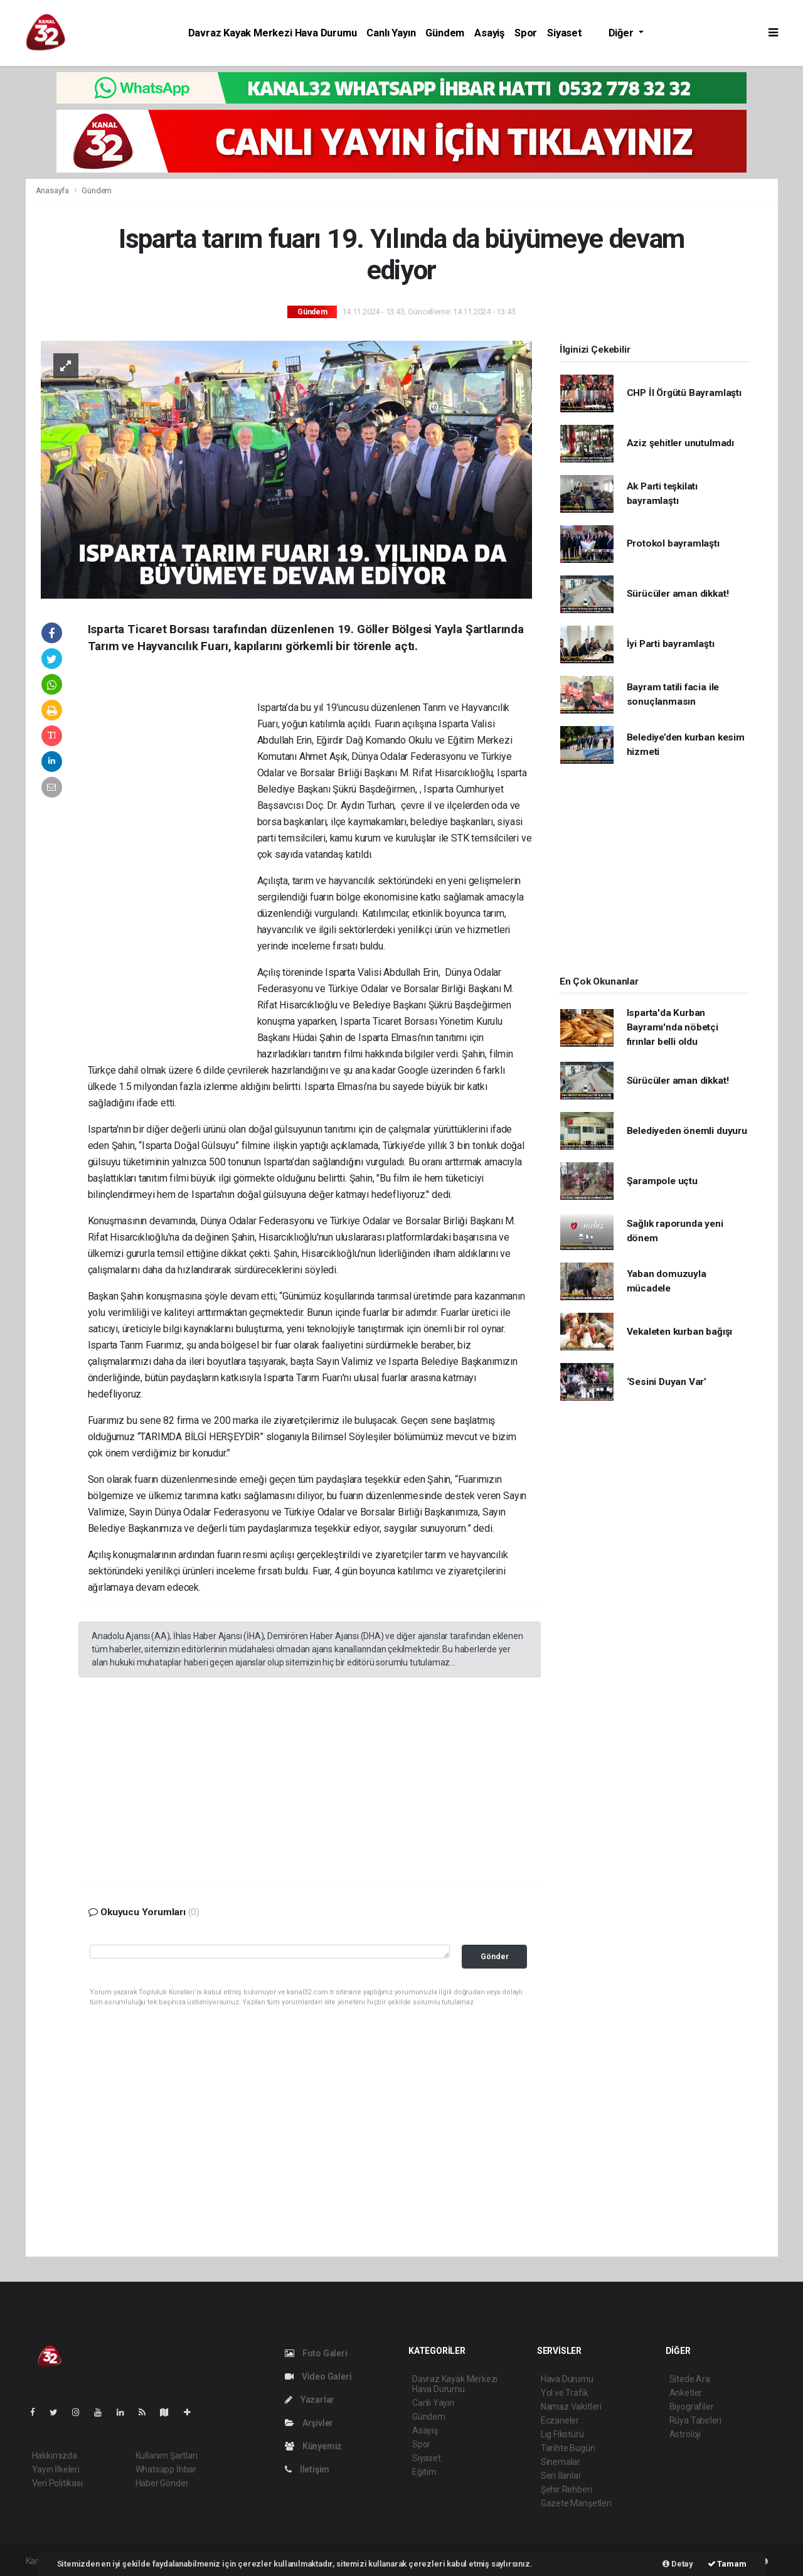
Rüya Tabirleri (695, 2420)
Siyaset (564, 33)
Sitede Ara (689, 2379)
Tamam (727, 2563)
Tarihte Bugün (568, 2448)
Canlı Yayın (390, 33)
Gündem (444, 33)
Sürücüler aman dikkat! (678, 593)
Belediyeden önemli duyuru (687, 1130)
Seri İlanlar (561, 2476)
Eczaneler (560, 2420)
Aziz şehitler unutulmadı (680, 443)
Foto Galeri (316, 2353)
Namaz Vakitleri (571, 2407)
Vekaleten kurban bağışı (680, 1331)
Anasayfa (53, 190)
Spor (525, 33)
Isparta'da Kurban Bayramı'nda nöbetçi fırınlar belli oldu (672, 1027)
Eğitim (424, 2472)
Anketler (685, 2393)
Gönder (495, 1956)
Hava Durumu (567, 2379)
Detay (677, 2563)
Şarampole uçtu (662, 1181)
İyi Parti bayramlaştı (671, 643)
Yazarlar (309, 2400)
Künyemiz (313, 2446)
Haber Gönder (162, 2483)
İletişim (307, 2469)
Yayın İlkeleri (56, 2469)
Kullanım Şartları (167, 2455)
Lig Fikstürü (562, 2434)
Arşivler (309, 2423)
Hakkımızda (54, 2455)
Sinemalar (560, 2462)
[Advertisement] (172, 864)
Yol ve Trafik (564, 2393)
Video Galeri (318, 2376)
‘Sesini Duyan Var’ (667, 1381)
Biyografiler (691, 2407)
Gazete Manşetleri (576, 2503)
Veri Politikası (57, 2483)
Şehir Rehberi (566, 2489)
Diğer (622, 33)
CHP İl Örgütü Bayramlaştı (684, 392)
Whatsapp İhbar (166, 2469)
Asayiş (489, 33)
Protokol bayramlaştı (673, 543)
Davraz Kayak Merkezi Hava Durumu (272, 33)
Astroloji (685, 2434)
